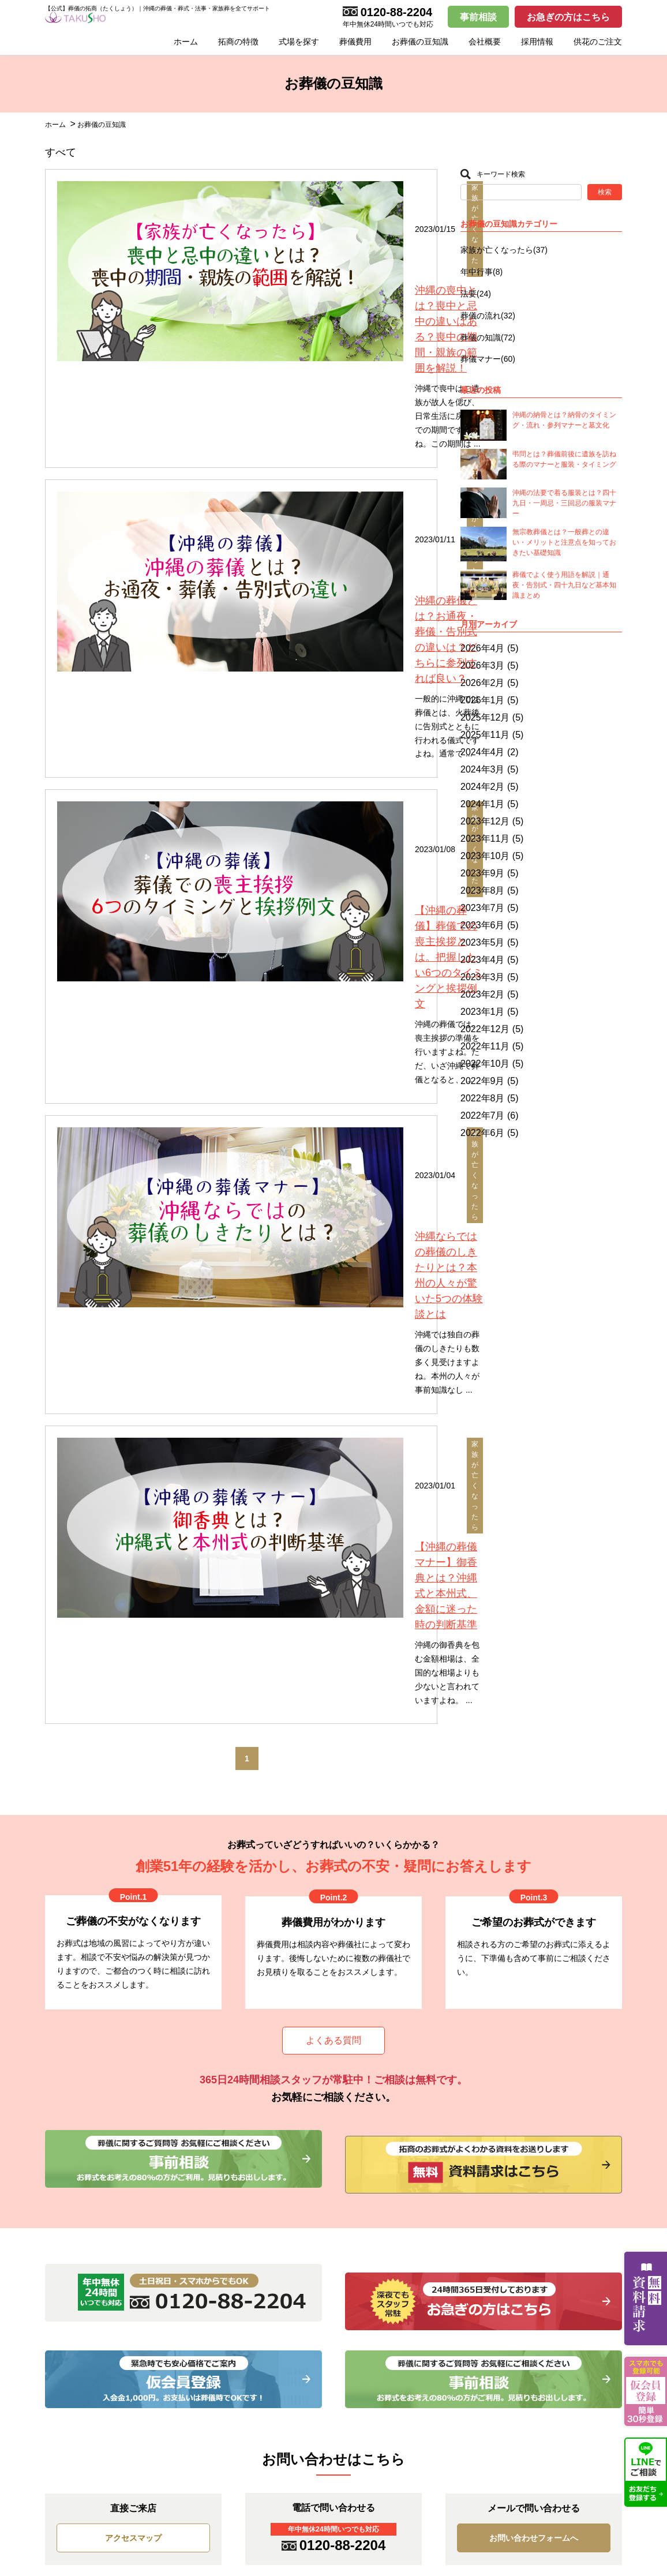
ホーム (186, 41)
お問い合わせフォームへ (533, 1876)
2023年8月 (482, 890)
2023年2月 (482, 994)
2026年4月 (482, 648)
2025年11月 (484, 735)
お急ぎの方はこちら (568, 17)
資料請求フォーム (552, 2154)
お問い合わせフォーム (560, 2137)
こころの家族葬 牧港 (406, 2154)
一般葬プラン (235, 2188)
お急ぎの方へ (69, 2137)
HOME (57, 2119)
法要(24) (475, 293)
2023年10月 (484, 856)
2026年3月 (482, 665)
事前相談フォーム (552, 2188)
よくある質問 (333, 1407)
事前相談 (478, 17)
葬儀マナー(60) (487, 358)
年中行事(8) (481, 271)
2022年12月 (484, 1029)
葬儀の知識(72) (487, 337)
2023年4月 (482, 960)
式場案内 (378, 2119)
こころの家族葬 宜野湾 (410, 2188)
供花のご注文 (598, 41)
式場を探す (299, 41)
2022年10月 (484, 1063)
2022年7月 (482, 1115)
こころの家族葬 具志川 (410, 2171)
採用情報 (537, 41)
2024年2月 (482, 787)
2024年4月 (482, 752)
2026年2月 (482, 683)
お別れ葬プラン (239, 2137)
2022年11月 (484, 1046)
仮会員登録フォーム (556, 2171)
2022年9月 (482, 1081)
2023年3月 (482, 977)
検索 (605, 192)
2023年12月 (484, 821)
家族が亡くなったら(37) (504, 249)
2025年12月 (484, 717)
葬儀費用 (355, 41)
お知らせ (61, 2154)
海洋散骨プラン (239, 2206)
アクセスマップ (133, 1876)
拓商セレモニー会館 (405, 2137)
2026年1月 (482, 700)
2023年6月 (482, 925)
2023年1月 (482, 1012)
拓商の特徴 (238, 41)
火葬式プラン (235, 2154)
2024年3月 (482, 769)
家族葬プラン (235, 2171)
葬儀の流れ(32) (487, 315)
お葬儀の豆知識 (420, 41)
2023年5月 (482, 942)
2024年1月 (482, 804)
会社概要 (485, 41)
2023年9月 (482, 873)
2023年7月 (482, 908)
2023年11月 (484, 838)
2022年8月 (482, 1098)
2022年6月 (482, 1133)
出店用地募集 (393, 2206)
